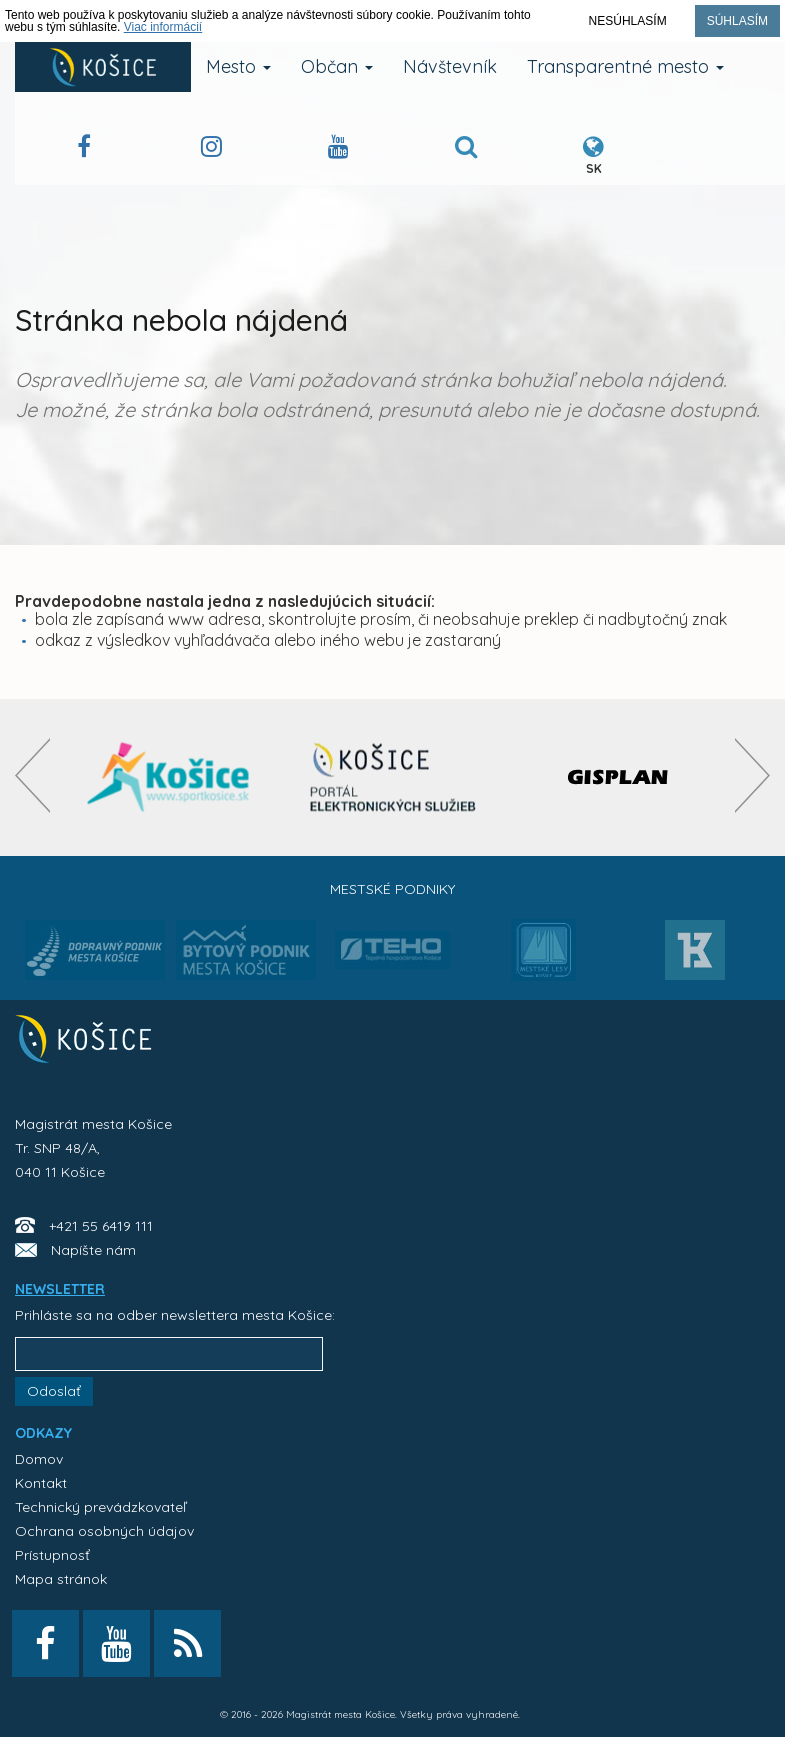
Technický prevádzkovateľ (100, 1507)
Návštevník (450, 66)
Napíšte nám (93, 1250)
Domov (39, 1459)
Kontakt (41, 1483)
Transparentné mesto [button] (625, 66)
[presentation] (32, 775)
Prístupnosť (52, 1555)
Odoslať (54, 1391)
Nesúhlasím (628, 21)
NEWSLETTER (60, 1289)
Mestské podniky (392, 889)
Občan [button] (337, 66)
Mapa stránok (61, 1579)
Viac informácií (163, 27)
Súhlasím (737, 21)
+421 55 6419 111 (101, 1226)
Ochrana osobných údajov (104, 1531)
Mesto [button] (238, 66)
